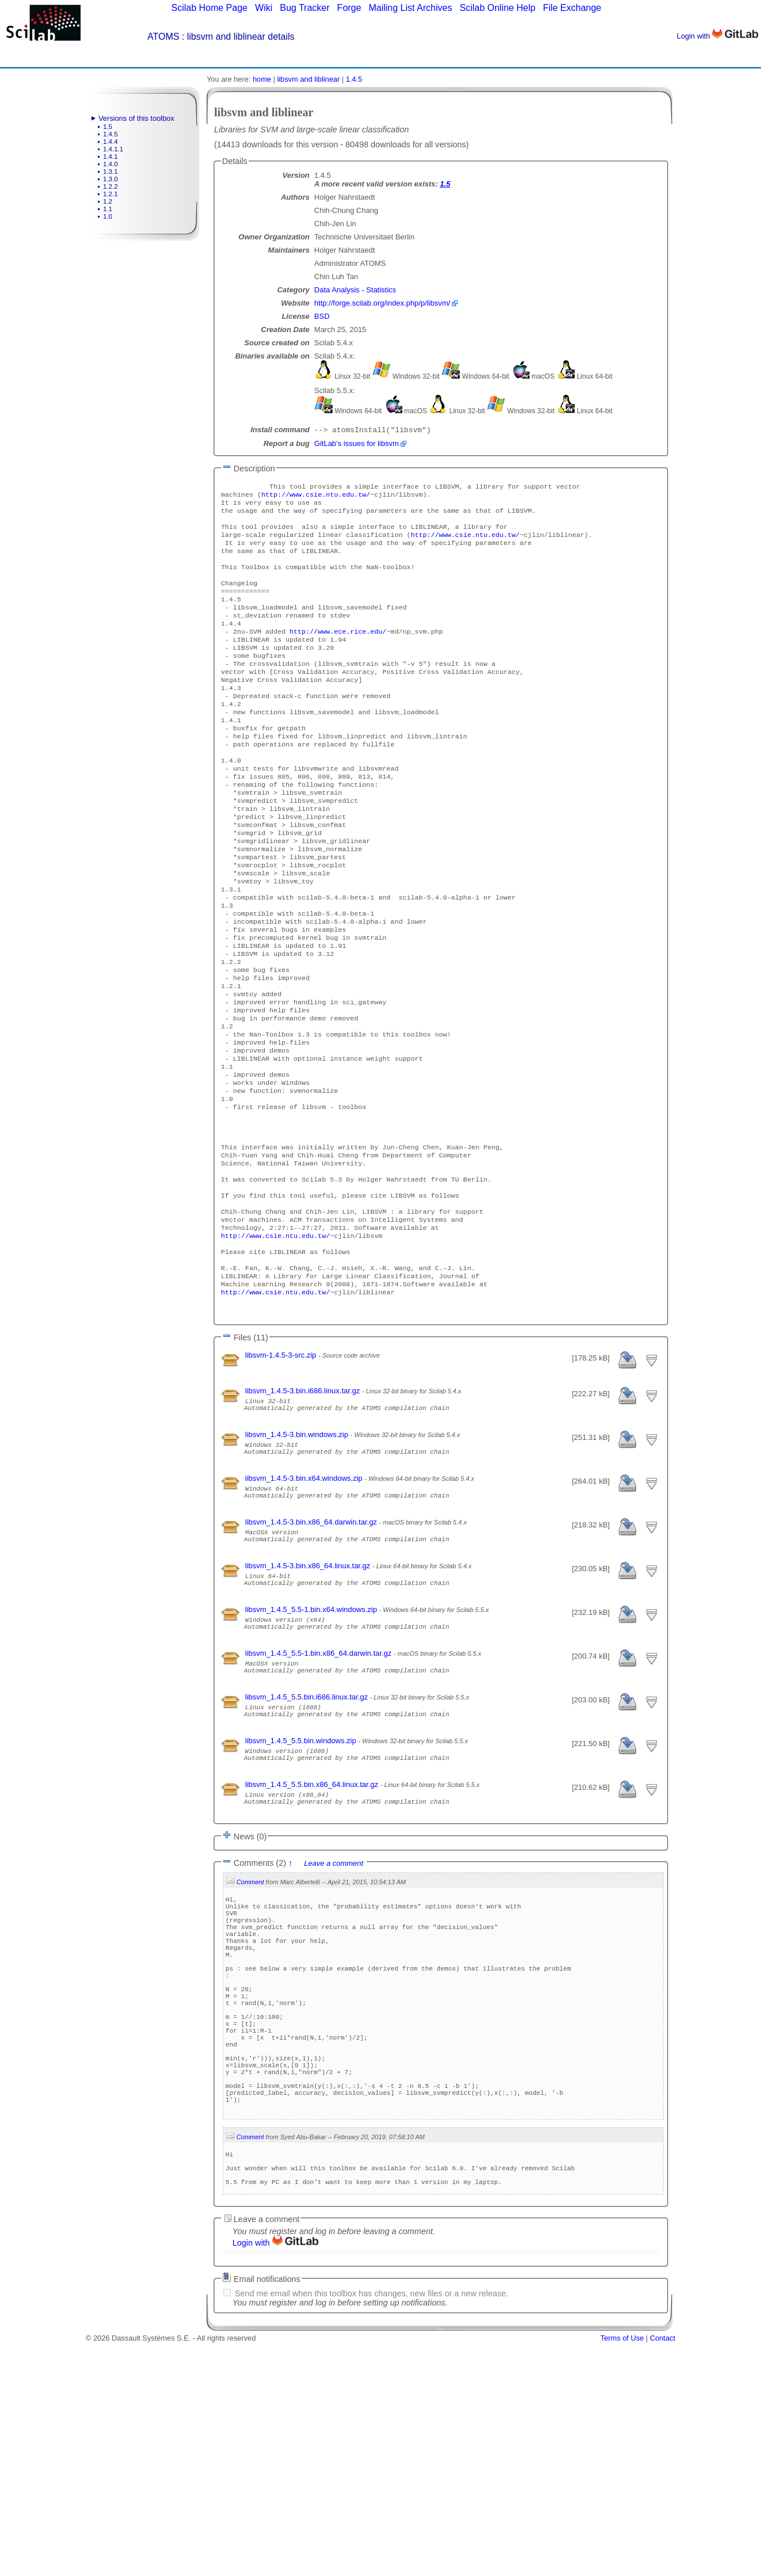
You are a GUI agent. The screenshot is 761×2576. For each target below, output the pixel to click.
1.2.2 (110, 186)
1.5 (107, 126)
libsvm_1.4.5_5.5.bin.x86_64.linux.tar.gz (312, 1950)
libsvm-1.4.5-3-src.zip (281, 1474)
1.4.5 (110, 134)
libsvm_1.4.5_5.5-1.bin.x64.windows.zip (312, 1755)
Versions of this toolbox (136, 118)
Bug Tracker (304, 8)
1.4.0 (110, 164)
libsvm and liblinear (308, 79)
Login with (717, 36)
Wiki (263, 8)
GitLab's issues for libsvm (356, 444)
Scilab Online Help (497, 8)
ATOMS (163, 36)
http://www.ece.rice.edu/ (338, 654)
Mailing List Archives (410, 8)
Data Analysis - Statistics (355, 289)
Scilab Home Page (209, 8)
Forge (349, 8)
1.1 (107, 208)
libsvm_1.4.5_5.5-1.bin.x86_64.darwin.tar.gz (319, 1804)
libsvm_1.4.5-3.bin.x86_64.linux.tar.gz (308, 1706)
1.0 (107, 216)
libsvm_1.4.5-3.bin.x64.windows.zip (304, 1608)
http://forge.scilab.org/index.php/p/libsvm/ (382, 303)
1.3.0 (110, 179)
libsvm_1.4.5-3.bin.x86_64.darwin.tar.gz (312, 1657)
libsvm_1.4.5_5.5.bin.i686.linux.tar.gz (307, 1853)
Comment (250, 2053)
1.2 (107, 201)
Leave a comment (333, 2034)
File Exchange (572, 8)
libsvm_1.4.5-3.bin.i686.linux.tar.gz (303, 1510)
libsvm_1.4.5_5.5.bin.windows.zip (302, 1901)
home (262, 79)
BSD (322, 316)
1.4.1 (110, 156)
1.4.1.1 (113, 149)
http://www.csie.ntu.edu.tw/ (315, 497)
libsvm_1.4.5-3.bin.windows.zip (298, 1559)
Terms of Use (622, 2571)
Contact (662, 2571)
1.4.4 (110, 141)
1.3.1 (110, 171)
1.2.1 (110, 193)
